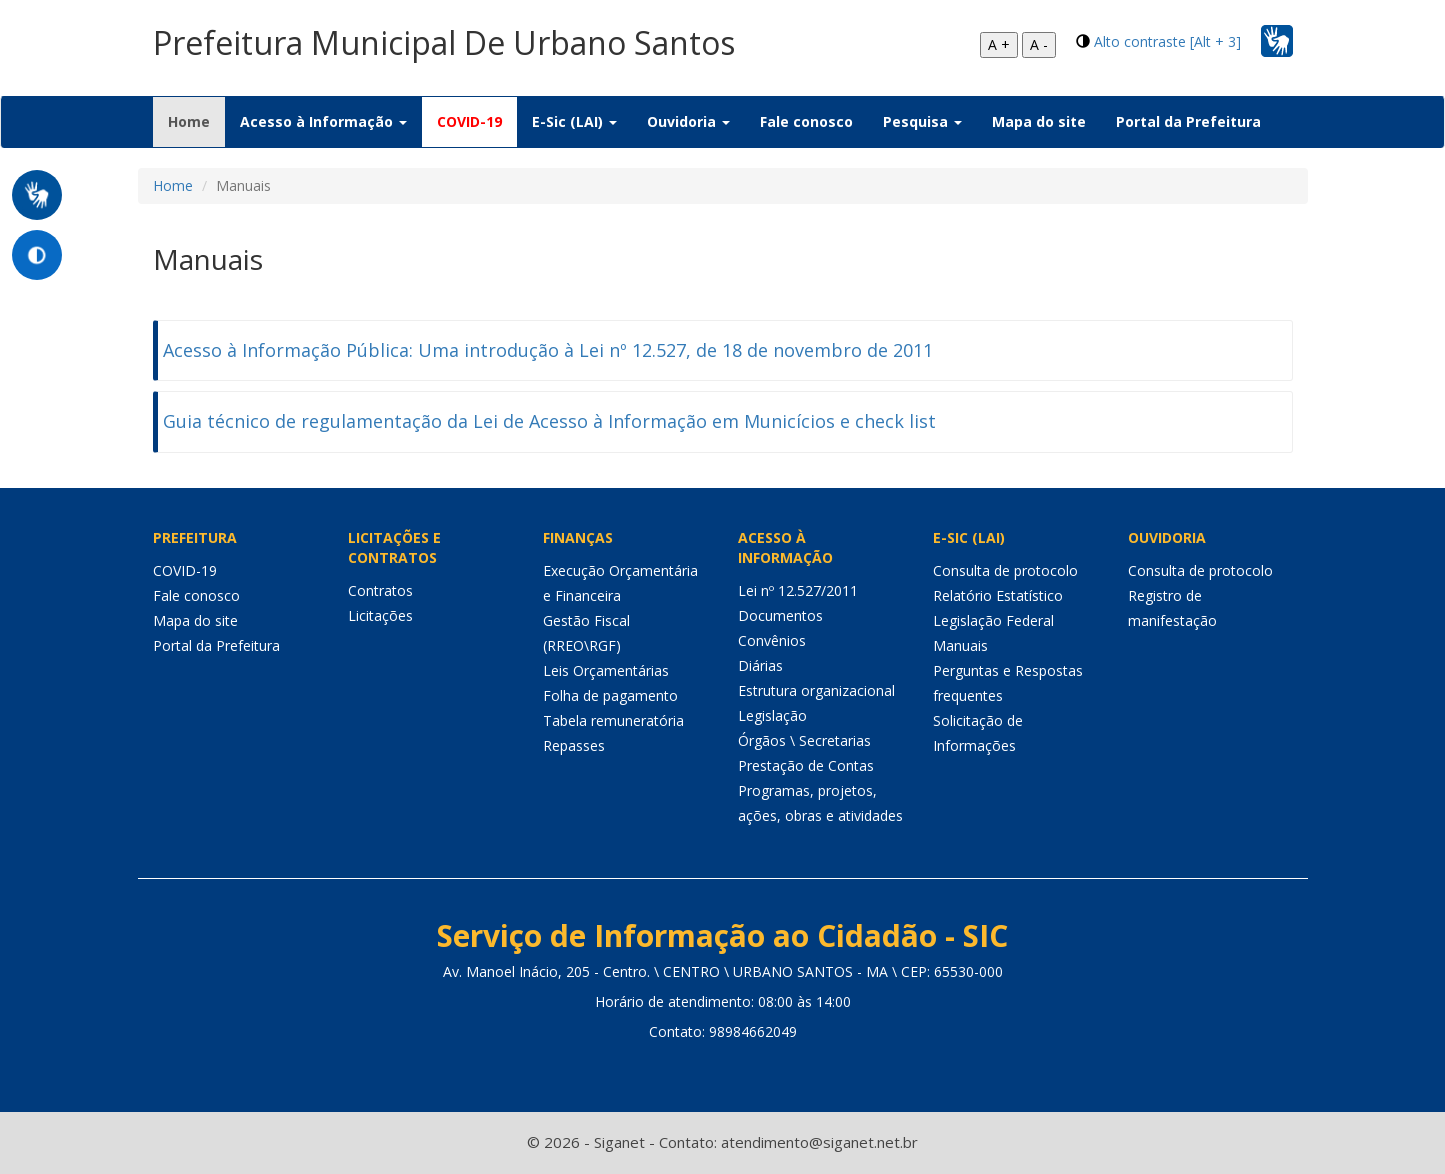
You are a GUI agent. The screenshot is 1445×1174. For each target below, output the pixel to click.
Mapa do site (1039, 121)
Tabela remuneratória (613, 720)
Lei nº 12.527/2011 (798, 590)
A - (1039, 44)
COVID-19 (469, 121)
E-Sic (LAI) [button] (574, 121)
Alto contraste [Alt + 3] (1167, 41)
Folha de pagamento (610, 695)
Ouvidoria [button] (688, 121)
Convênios (772, 640)
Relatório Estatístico (998, 595)
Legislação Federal (993, 620)
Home (196, 121)
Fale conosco (806, 121)
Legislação (772, 715)
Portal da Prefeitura (1188, 121)
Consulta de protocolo (1005, 570)
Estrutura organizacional (816, 690)
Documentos (780, 615)
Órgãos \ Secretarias (804, 740)
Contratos (380, 590)
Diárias (760, 665)
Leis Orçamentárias (606, 670)
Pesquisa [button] (922, 121)
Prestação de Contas (806, 765)
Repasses (574, 745)
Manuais (960, 645)
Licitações (380, 615)
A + (999, 44)
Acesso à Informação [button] (323, 121)
